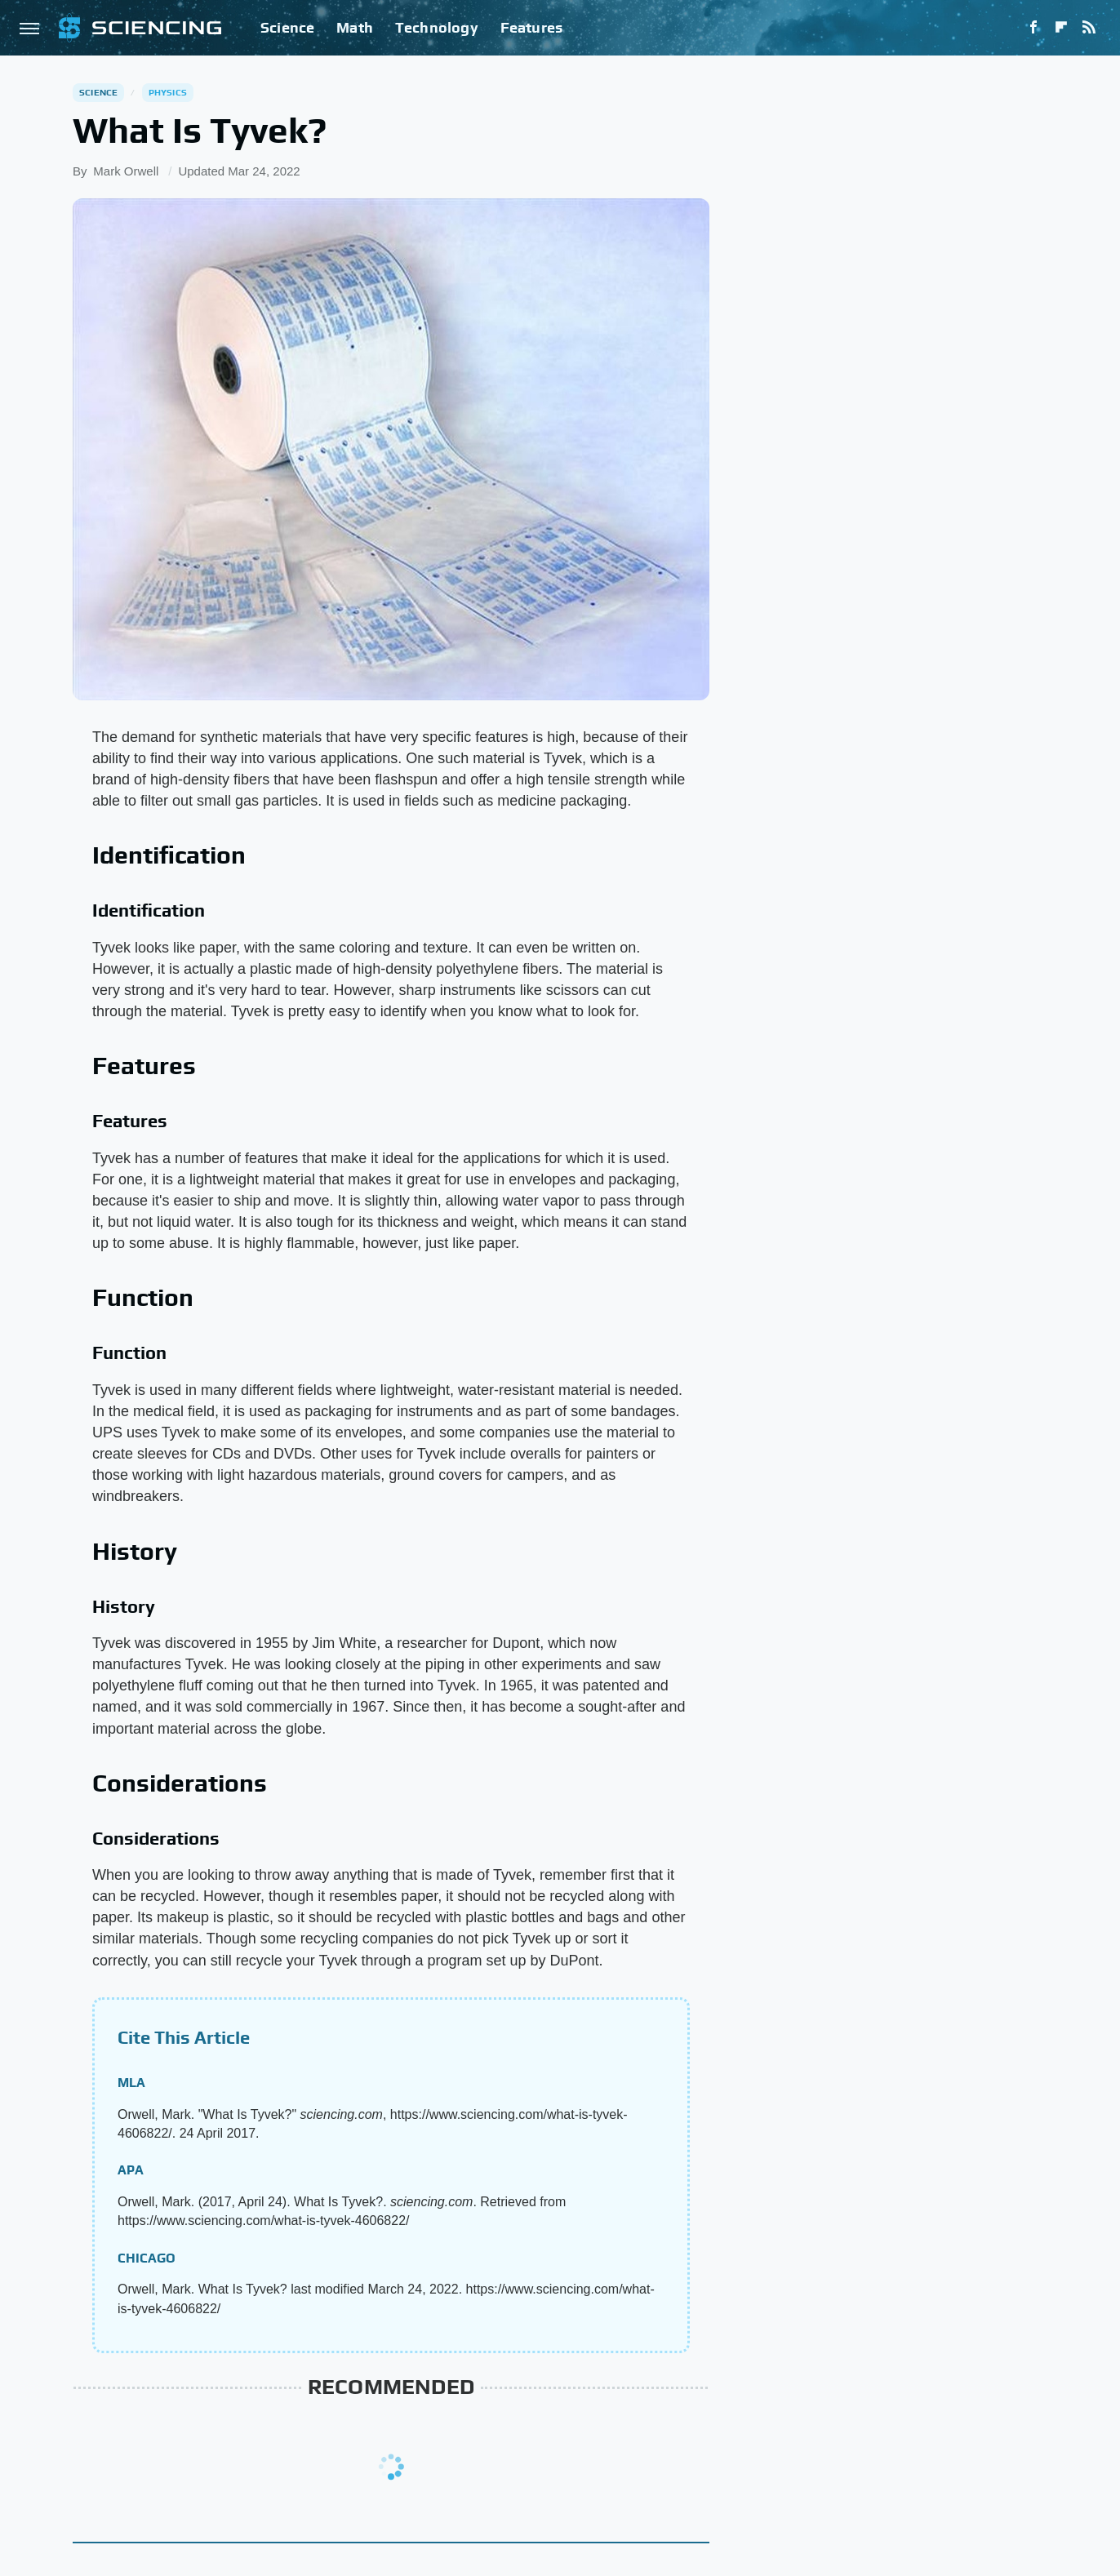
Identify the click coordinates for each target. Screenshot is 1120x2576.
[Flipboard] (1061, 28)
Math (354, 27)
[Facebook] (1033, 28)
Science (287, 27)
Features (531, 27)
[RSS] (1089, 28)
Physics (168, 92)
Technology (436, 27)
